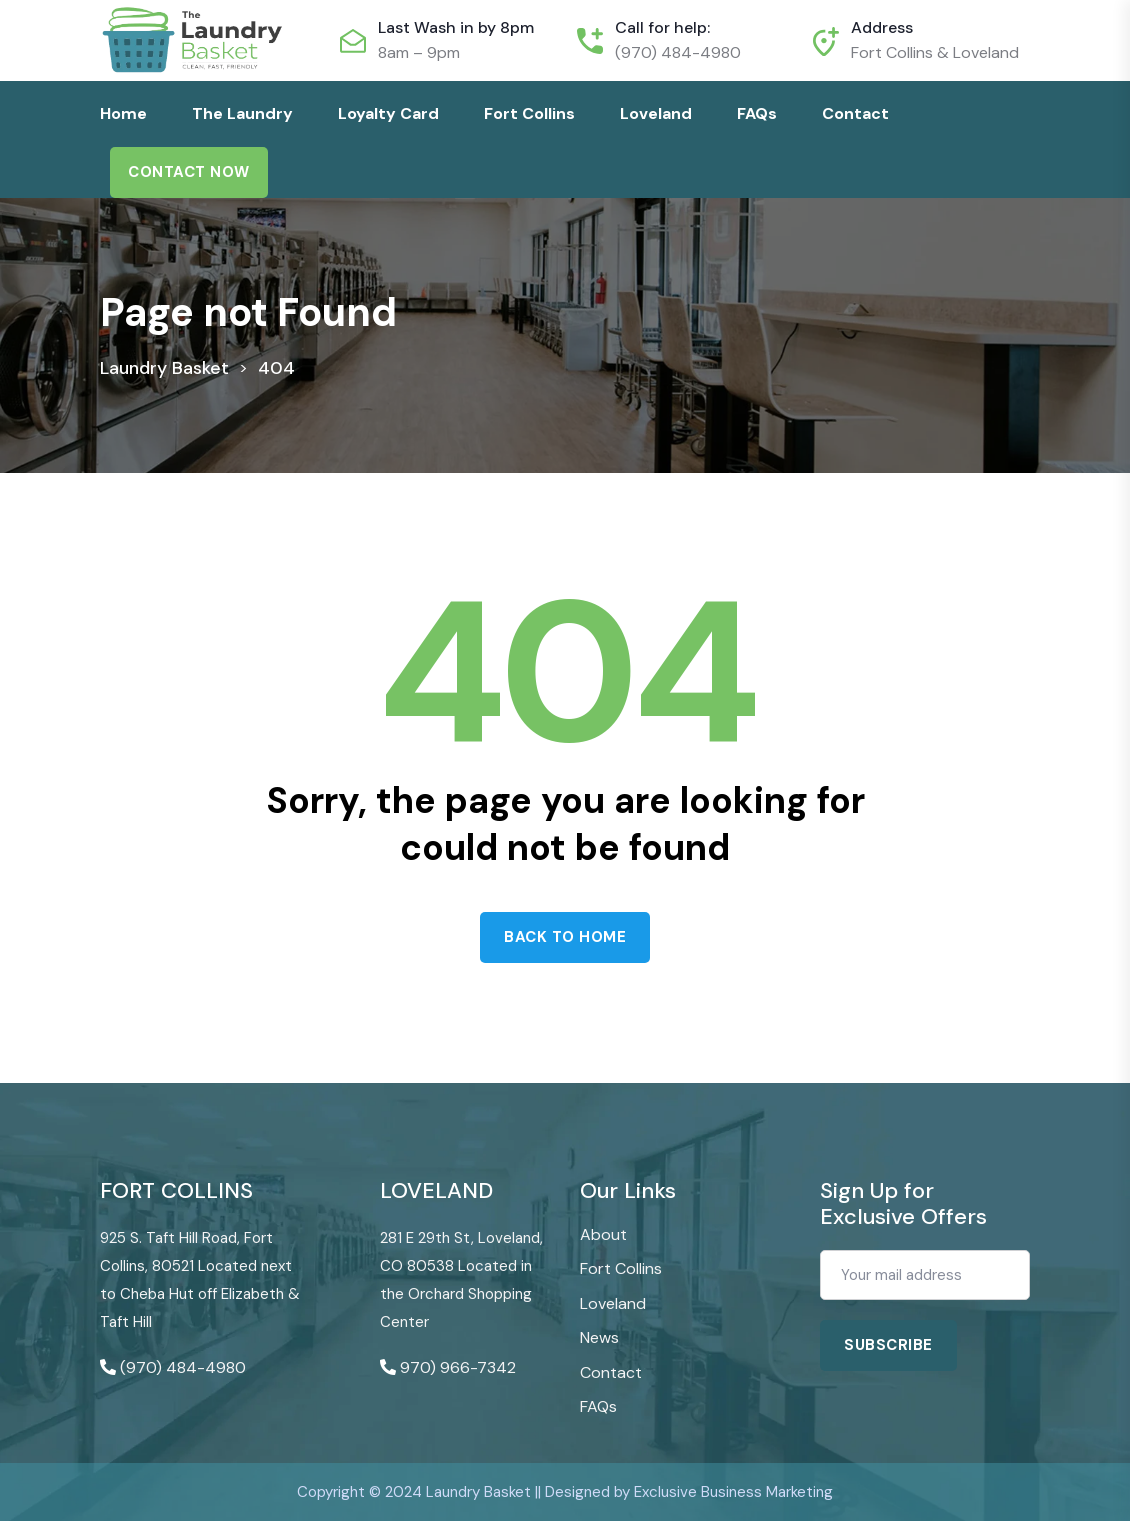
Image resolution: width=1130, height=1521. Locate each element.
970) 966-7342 (458, 1367)
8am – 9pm (419, 52)
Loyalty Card (388, 113)
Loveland (656, 113)
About (603, 1234)
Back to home (565, 937)
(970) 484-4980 (678, 52)
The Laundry (242, 113)
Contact (855, 113)
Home (123, 113)
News (599, 1337)
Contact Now (189, 172)
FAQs (757, 113)
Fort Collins (529, 113)
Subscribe (888, 1345)
